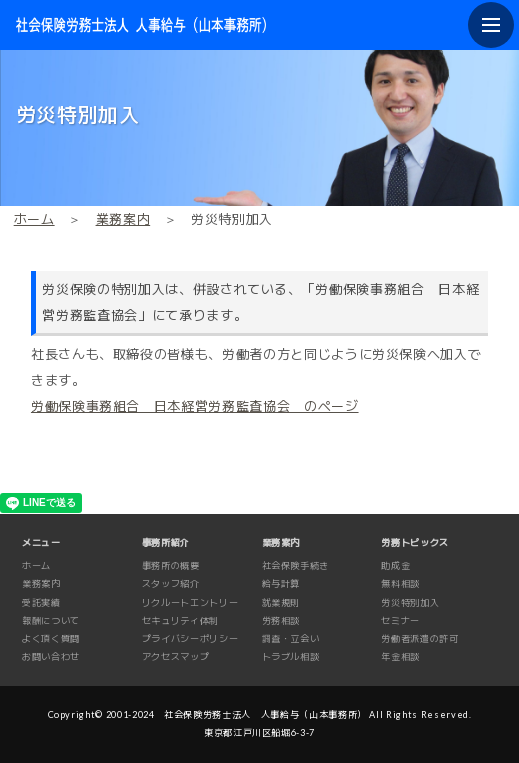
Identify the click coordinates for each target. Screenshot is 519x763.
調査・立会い (291, 638)
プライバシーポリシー (190, 638)
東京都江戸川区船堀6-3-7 (259, 732)
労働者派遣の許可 (419, 638)
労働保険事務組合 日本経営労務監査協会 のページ (195, 406)
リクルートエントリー (190, 602)
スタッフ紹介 (171, 583)
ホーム (34, 219)
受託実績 (41, 602)
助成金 (395, 565)
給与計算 (281, 583)
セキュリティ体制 (180, 620)
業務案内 (123, 219)
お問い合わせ (51, 656)
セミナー (400, 620)
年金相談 (400, 656)
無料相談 (400, 583)
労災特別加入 (410, 602)
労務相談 (281, 620)
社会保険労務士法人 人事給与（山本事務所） (265, 714)
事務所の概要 (171, 565)
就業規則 (281, 602)
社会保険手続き (296, 565)
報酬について (51, 620)
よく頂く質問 (51, 638)
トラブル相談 (291, 656)
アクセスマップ (176, 656)
